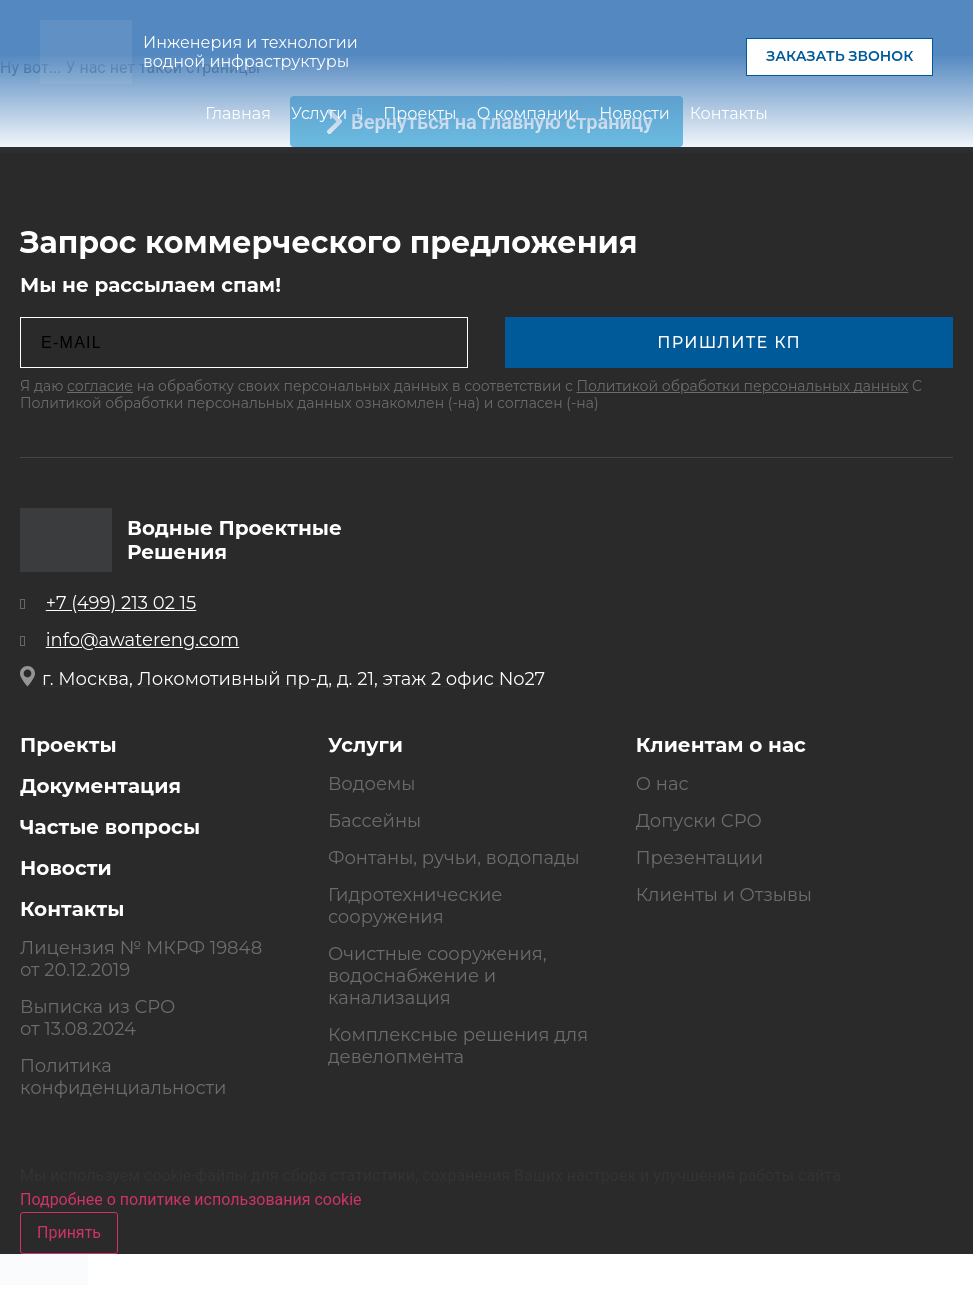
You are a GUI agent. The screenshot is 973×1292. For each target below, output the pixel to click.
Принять (69, 1232)
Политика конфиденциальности (123, 1077)
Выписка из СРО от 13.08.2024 (97, 1018)
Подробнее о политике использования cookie (191, 1199)
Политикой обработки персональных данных (743, 386)
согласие (100, 386)
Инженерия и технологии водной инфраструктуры (250, 52)
